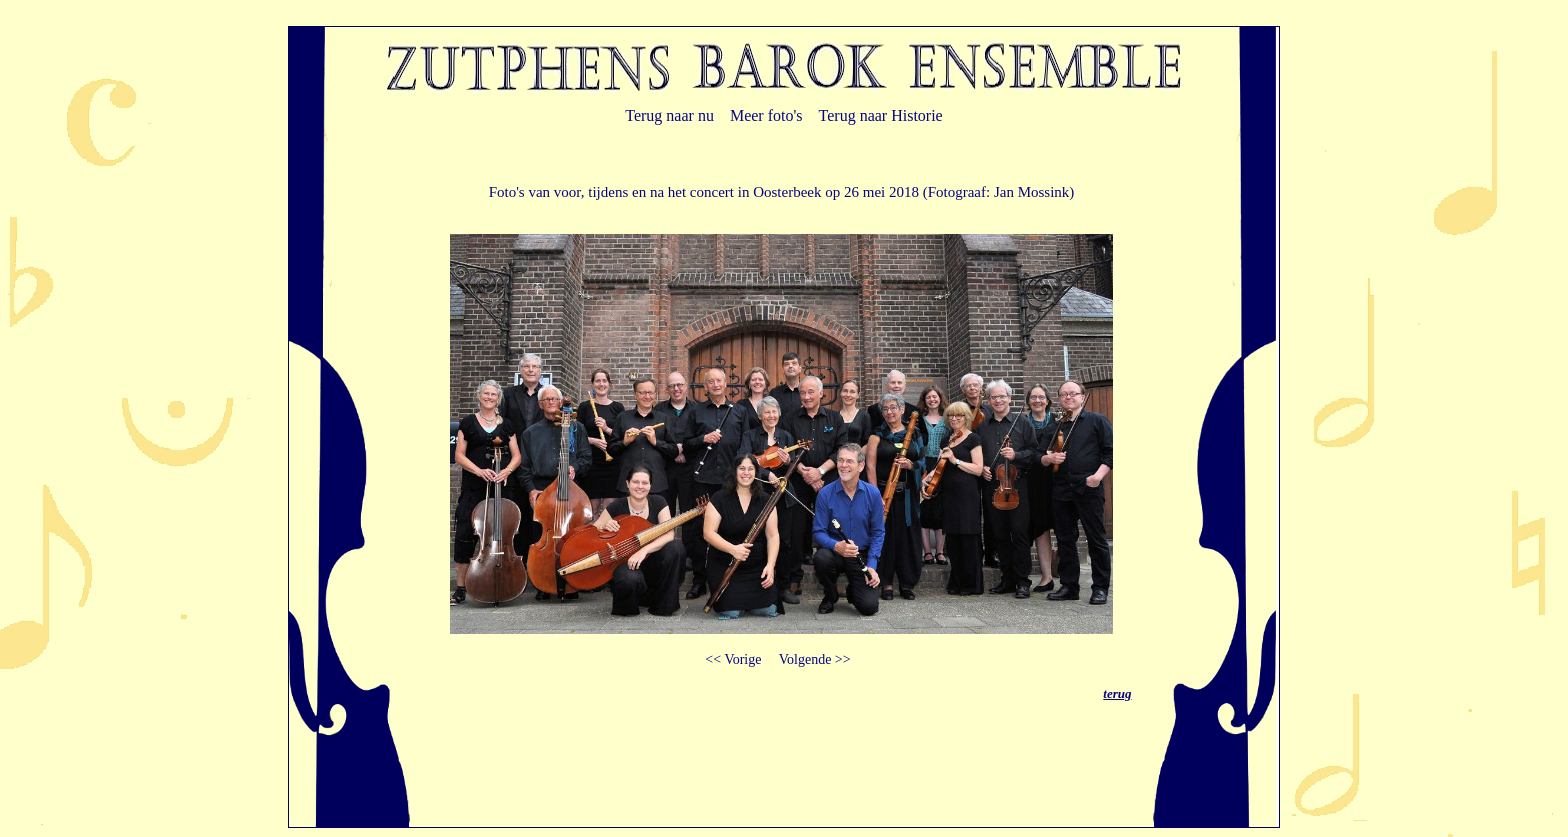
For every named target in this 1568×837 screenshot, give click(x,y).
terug (1117, 693)
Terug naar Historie (881, 115)
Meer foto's (766, 115)
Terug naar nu (669, 115)
